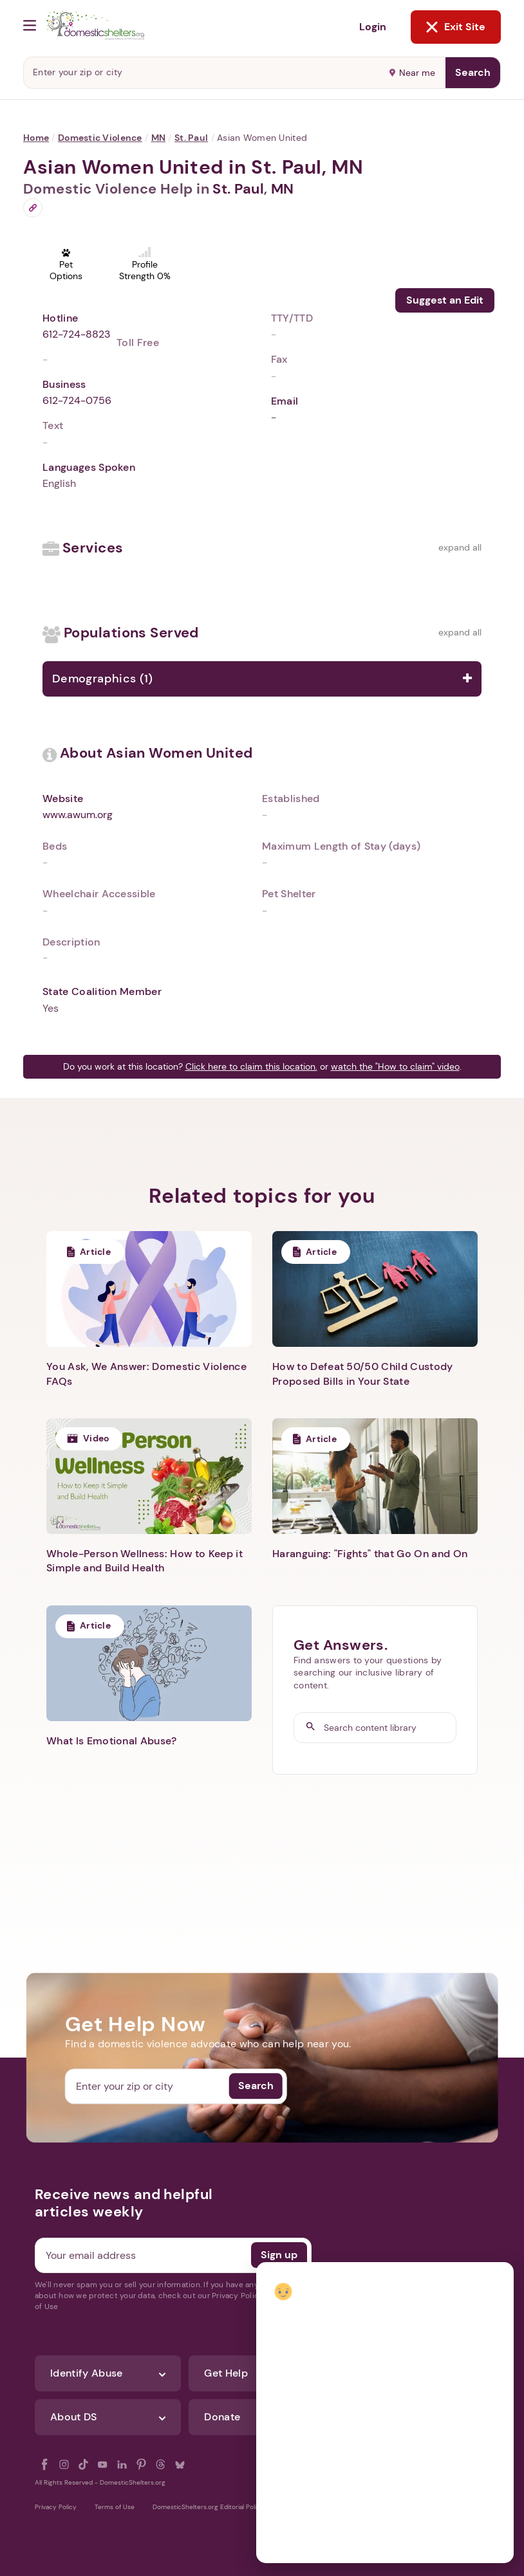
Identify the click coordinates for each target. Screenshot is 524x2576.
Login (372, 26)
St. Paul (191, 137)
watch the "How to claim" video (395, 1066)
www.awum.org (77, 814)
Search (473, 72)
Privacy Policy (56, 2507)
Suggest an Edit (444, 300)
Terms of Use (115, 2507)
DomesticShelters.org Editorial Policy (208, 2507)
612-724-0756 (76, 400)
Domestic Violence (100, 137)
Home (36, 137)
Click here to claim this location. (251, 1066)
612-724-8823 (76, 334)
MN (158, 137)
